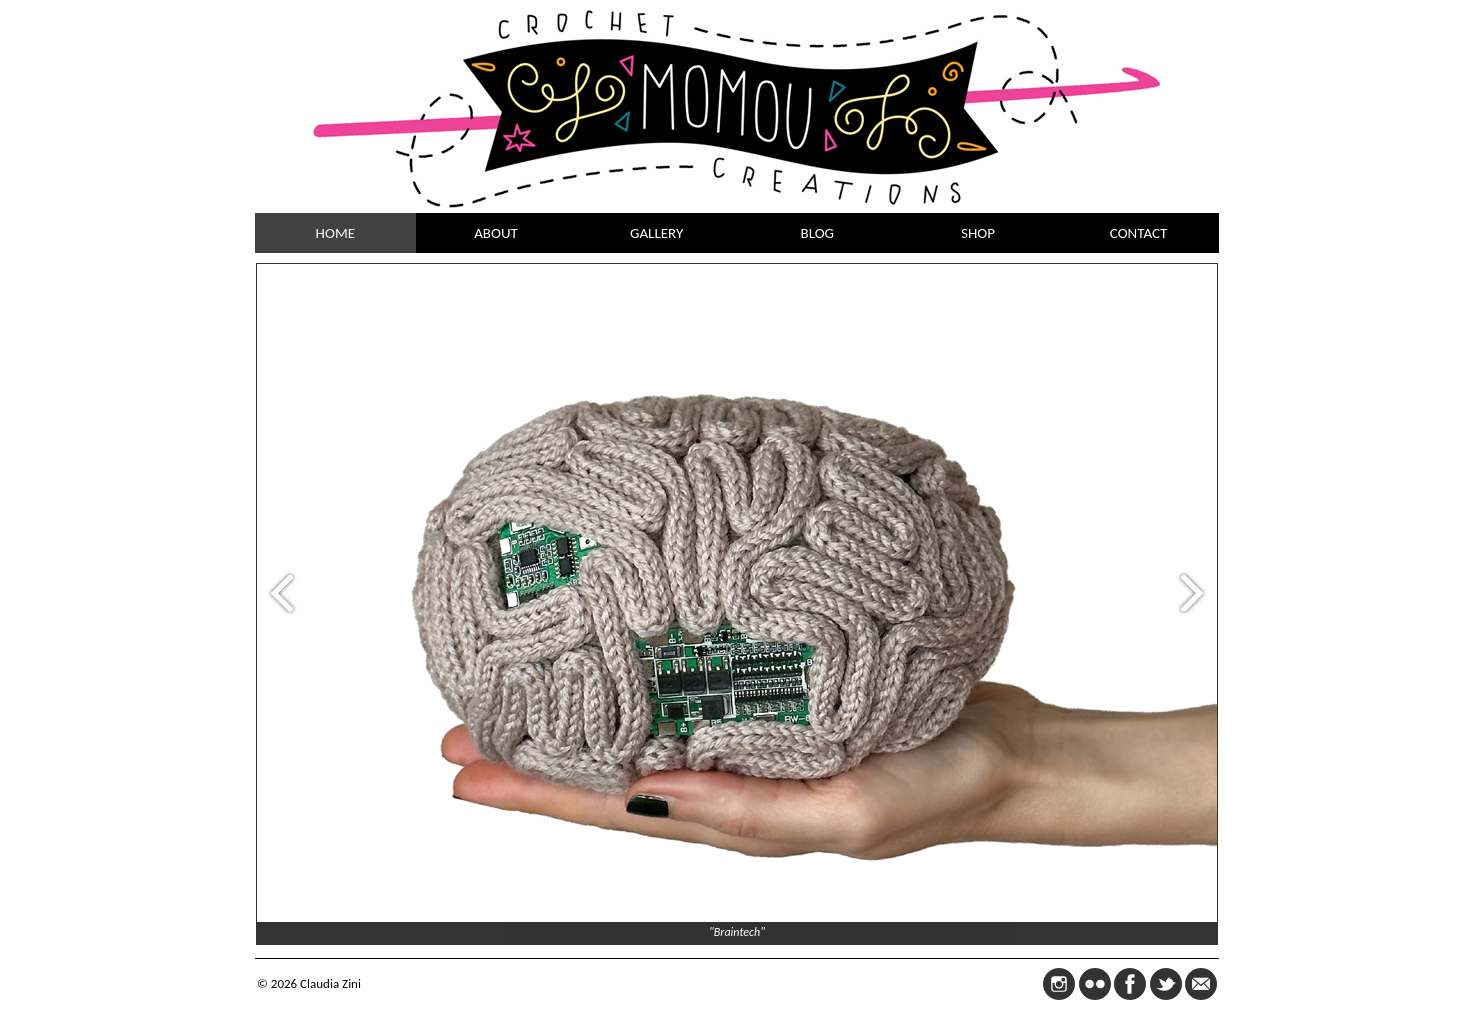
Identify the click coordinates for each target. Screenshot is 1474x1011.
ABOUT (496, 233)
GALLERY (656, 233)
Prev (277, 592)
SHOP (978, 233)
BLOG (818, 233)
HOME (335, 233)
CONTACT (1139, 233)
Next (1196, 592)
